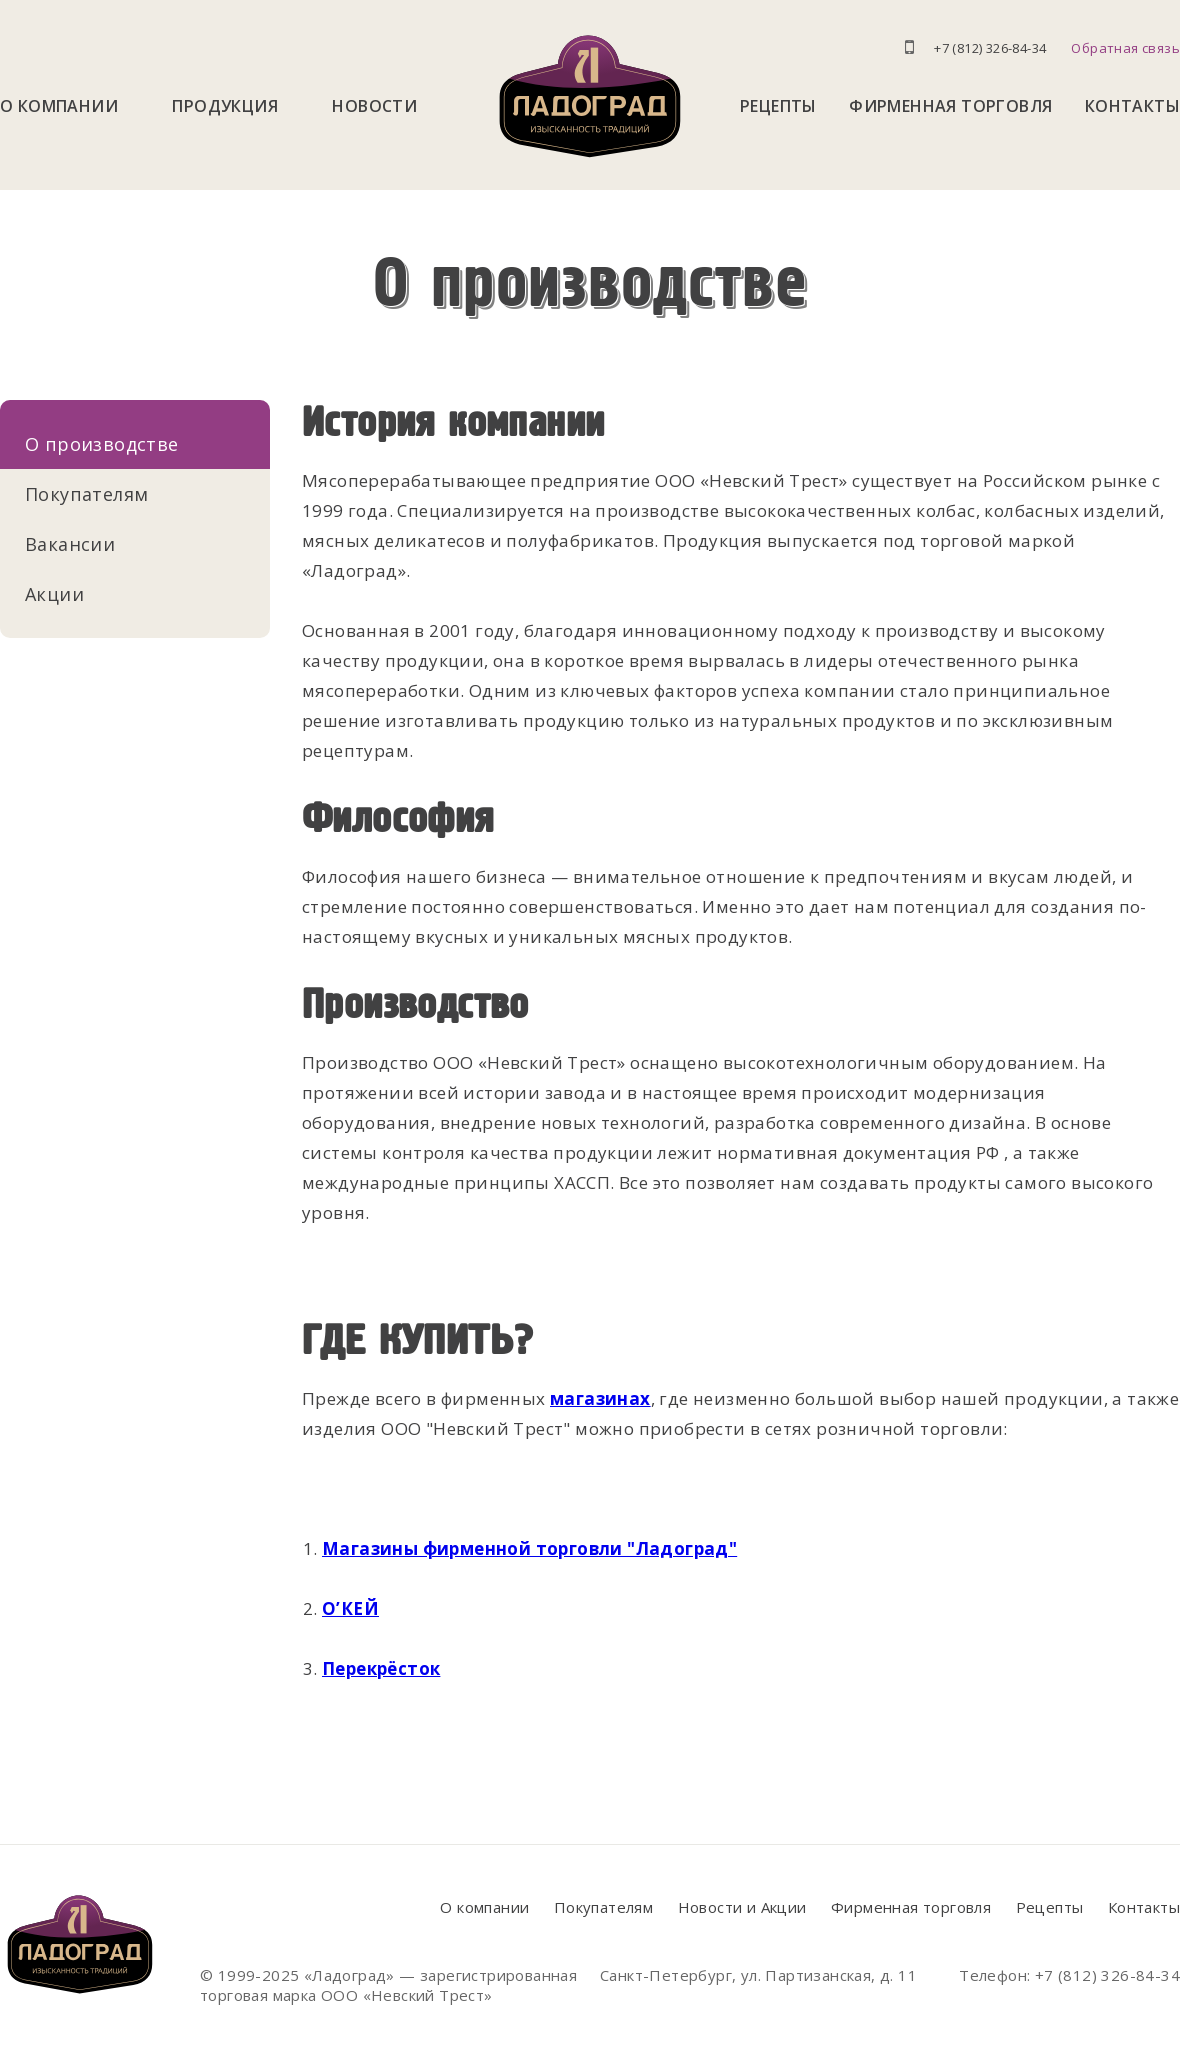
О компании (59, 106)
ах (640, 1398)
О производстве (102, 444)
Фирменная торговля (950, 106)
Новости (374, 106)
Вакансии (70, 544)
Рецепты (778, 106)
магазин (589, 1398)
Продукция (225, 106)
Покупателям (86, 494)
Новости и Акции (742, 1907)
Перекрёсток (381, 1668)
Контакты (1132, 106)
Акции (54, 594)
